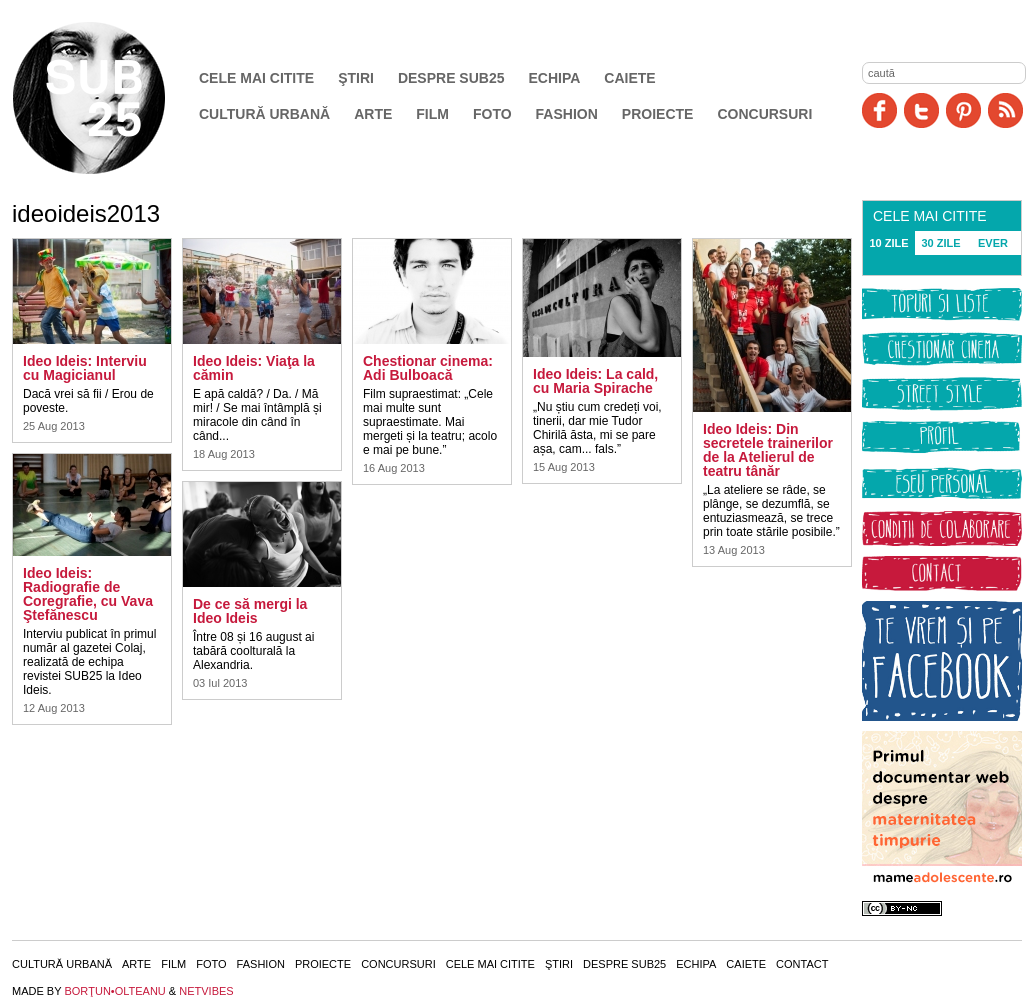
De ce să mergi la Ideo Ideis (250, 611)
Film (432, 114)
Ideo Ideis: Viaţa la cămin (254, 368)
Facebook (879, 110)
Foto (492, 114)
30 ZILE (940, 243)
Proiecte (658, 114)
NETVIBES (206, 991)
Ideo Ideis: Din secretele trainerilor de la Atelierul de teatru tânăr (768, 450)
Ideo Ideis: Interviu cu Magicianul (85, 368)
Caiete (629, 78)
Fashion (567, 114)
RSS (1005, 110)
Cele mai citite (256, 78)
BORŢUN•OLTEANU (114, 991)
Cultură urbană (264, 114)
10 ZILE (888, 243)
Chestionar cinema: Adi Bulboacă (428, 368)
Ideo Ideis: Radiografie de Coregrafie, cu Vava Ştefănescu (88, 594)
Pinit (963, 110)
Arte (373, 114)
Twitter (921, 110)
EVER (993, 243)
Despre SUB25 (451, 78)
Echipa (555, 78)
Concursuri (764, 114)
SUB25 (112, 98)
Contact (802, 964)
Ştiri (356, 78)
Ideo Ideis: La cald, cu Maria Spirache (595, 381)
